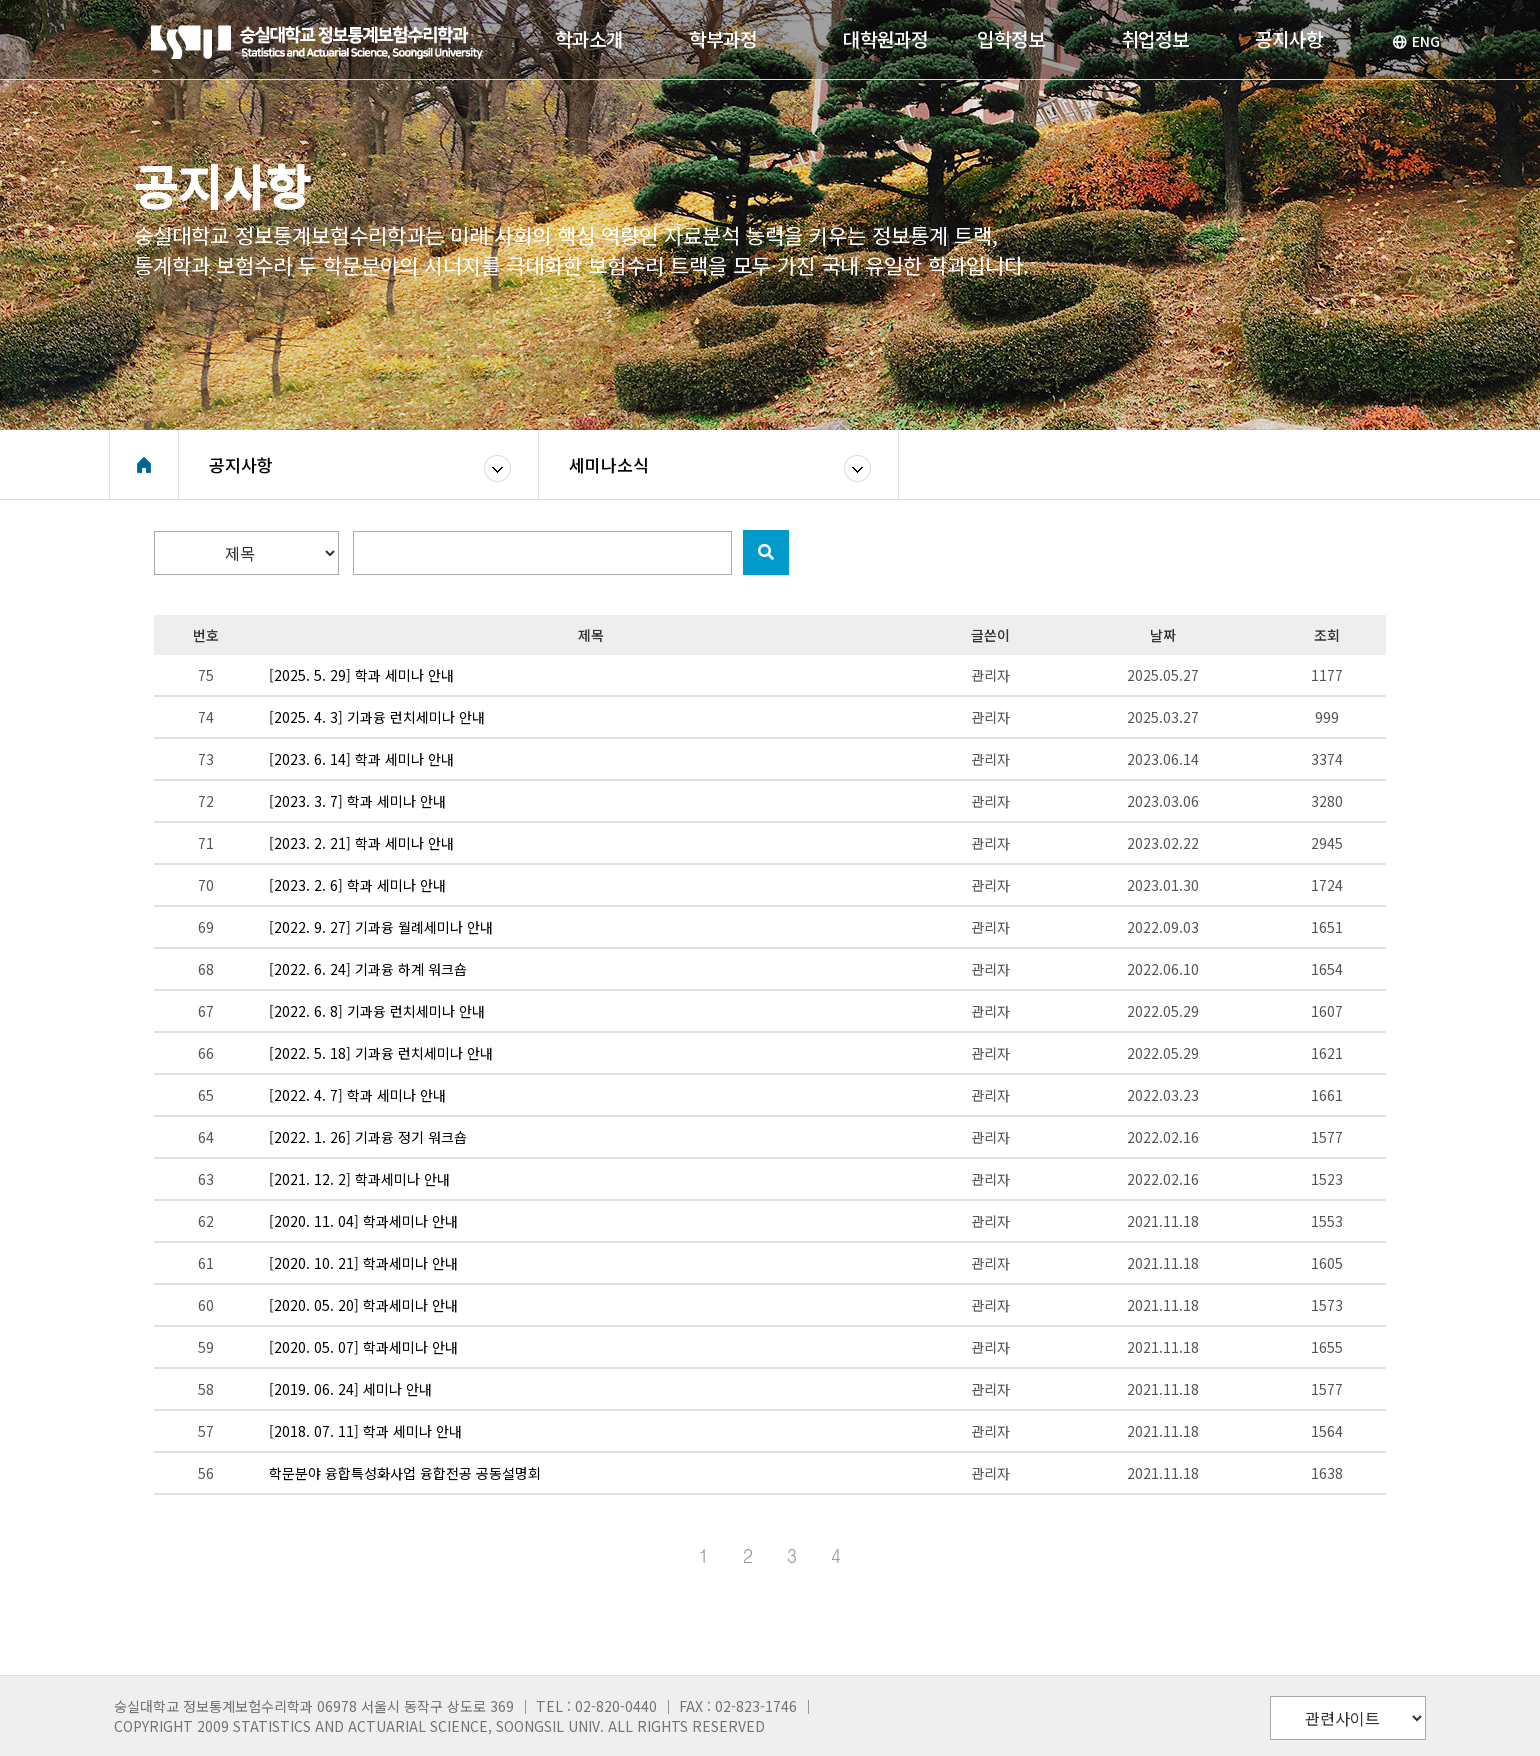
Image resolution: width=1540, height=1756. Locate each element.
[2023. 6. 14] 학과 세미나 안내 (361, 759)
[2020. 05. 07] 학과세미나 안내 (363, 1347)
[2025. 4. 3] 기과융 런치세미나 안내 (377, 717)
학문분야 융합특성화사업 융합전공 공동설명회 (405, 1473)
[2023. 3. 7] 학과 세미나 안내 (357, 801)
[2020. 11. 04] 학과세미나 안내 (363, 1221)
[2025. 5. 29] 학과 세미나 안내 (361, 675)
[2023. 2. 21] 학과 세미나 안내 (361, 843)
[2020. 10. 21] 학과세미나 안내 (363, 1263)
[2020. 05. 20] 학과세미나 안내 (363, 1305)
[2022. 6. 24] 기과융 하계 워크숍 (368, 969)
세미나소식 (609, 464)
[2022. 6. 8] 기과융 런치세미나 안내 (377, 1011)
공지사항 (241, 464)
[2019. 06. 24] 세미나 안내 (350, 1389)
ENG (1416, 41)
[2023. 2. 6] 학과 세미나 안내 (357, 885)
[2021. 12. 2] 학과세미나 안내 (359, 1179)
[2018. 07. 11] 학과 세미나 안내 (365, 1431)
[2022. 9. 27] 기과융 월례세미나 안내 (381, 927)
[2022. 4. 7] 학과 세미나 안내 (357, 1095)
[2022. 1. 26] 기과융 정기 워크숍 (368, 1137)
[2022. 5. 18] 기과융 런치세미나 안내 (381, 1053)
